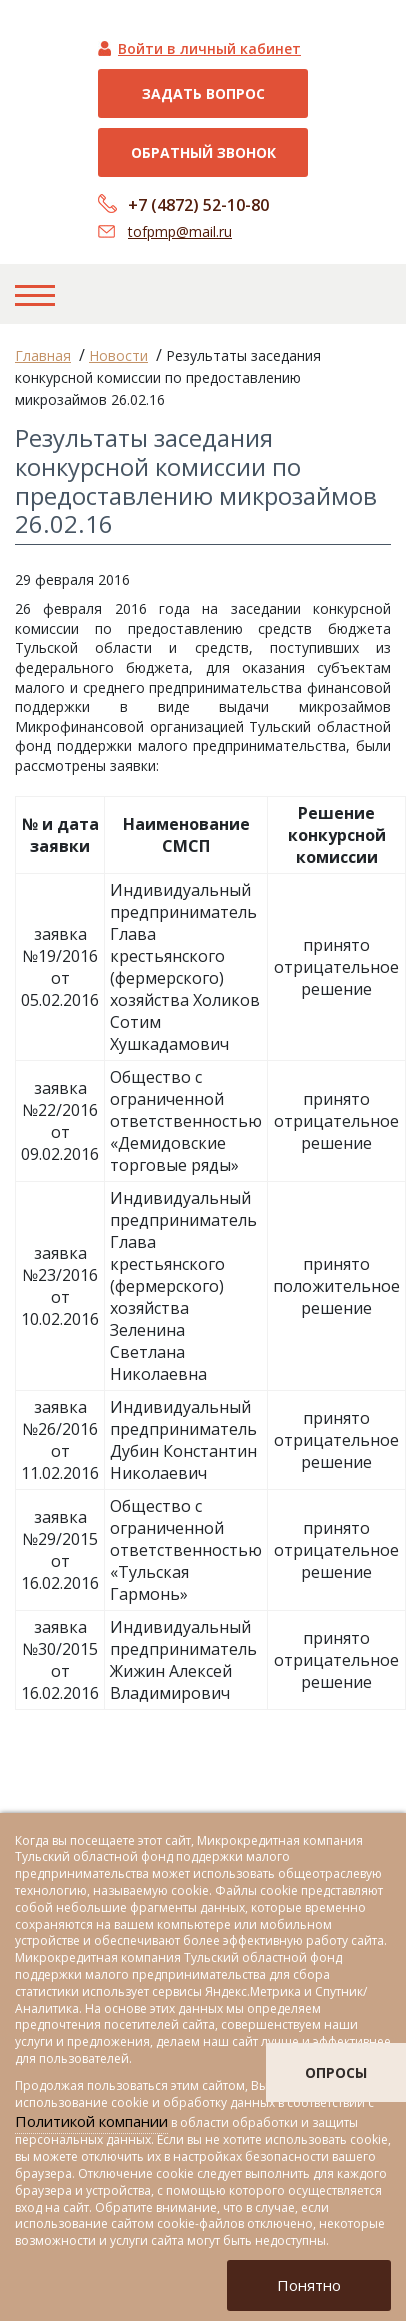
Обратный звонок (203, 152)
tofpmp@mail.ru (180, 231)
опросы (336, 2072)
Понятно (309, 2285)
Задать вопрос (203, 93)
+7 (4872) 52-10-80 (198, 205)
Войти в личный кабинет (209, 48)
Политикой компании (91, 2121)
